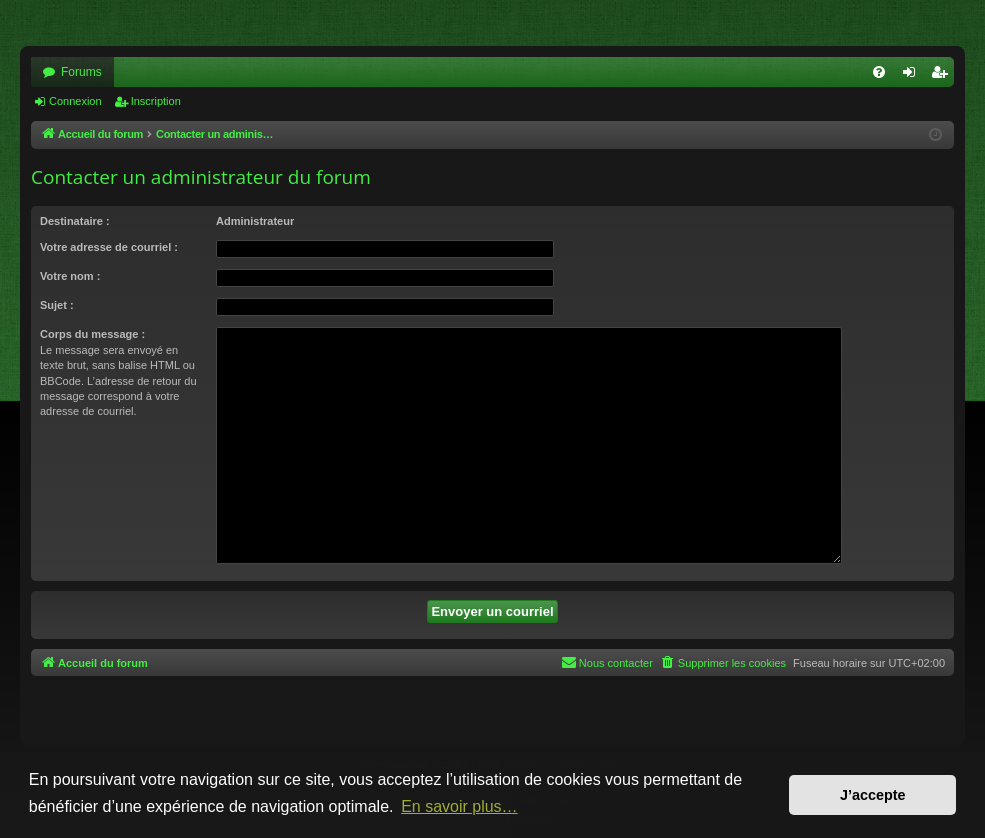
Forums (81, 72)
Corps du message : (92, 334)
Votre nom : (70, 276)
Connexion (75, 101)
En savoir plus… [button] (459, 806)
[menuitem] (879, 72)
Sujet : (57, 305)
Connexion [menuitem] (913, 76)
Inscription (156, 101)
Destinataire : (75, 221)
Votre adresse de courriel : (109, 247)
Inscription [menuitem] (943, 76)
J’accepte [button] (873, 795)
